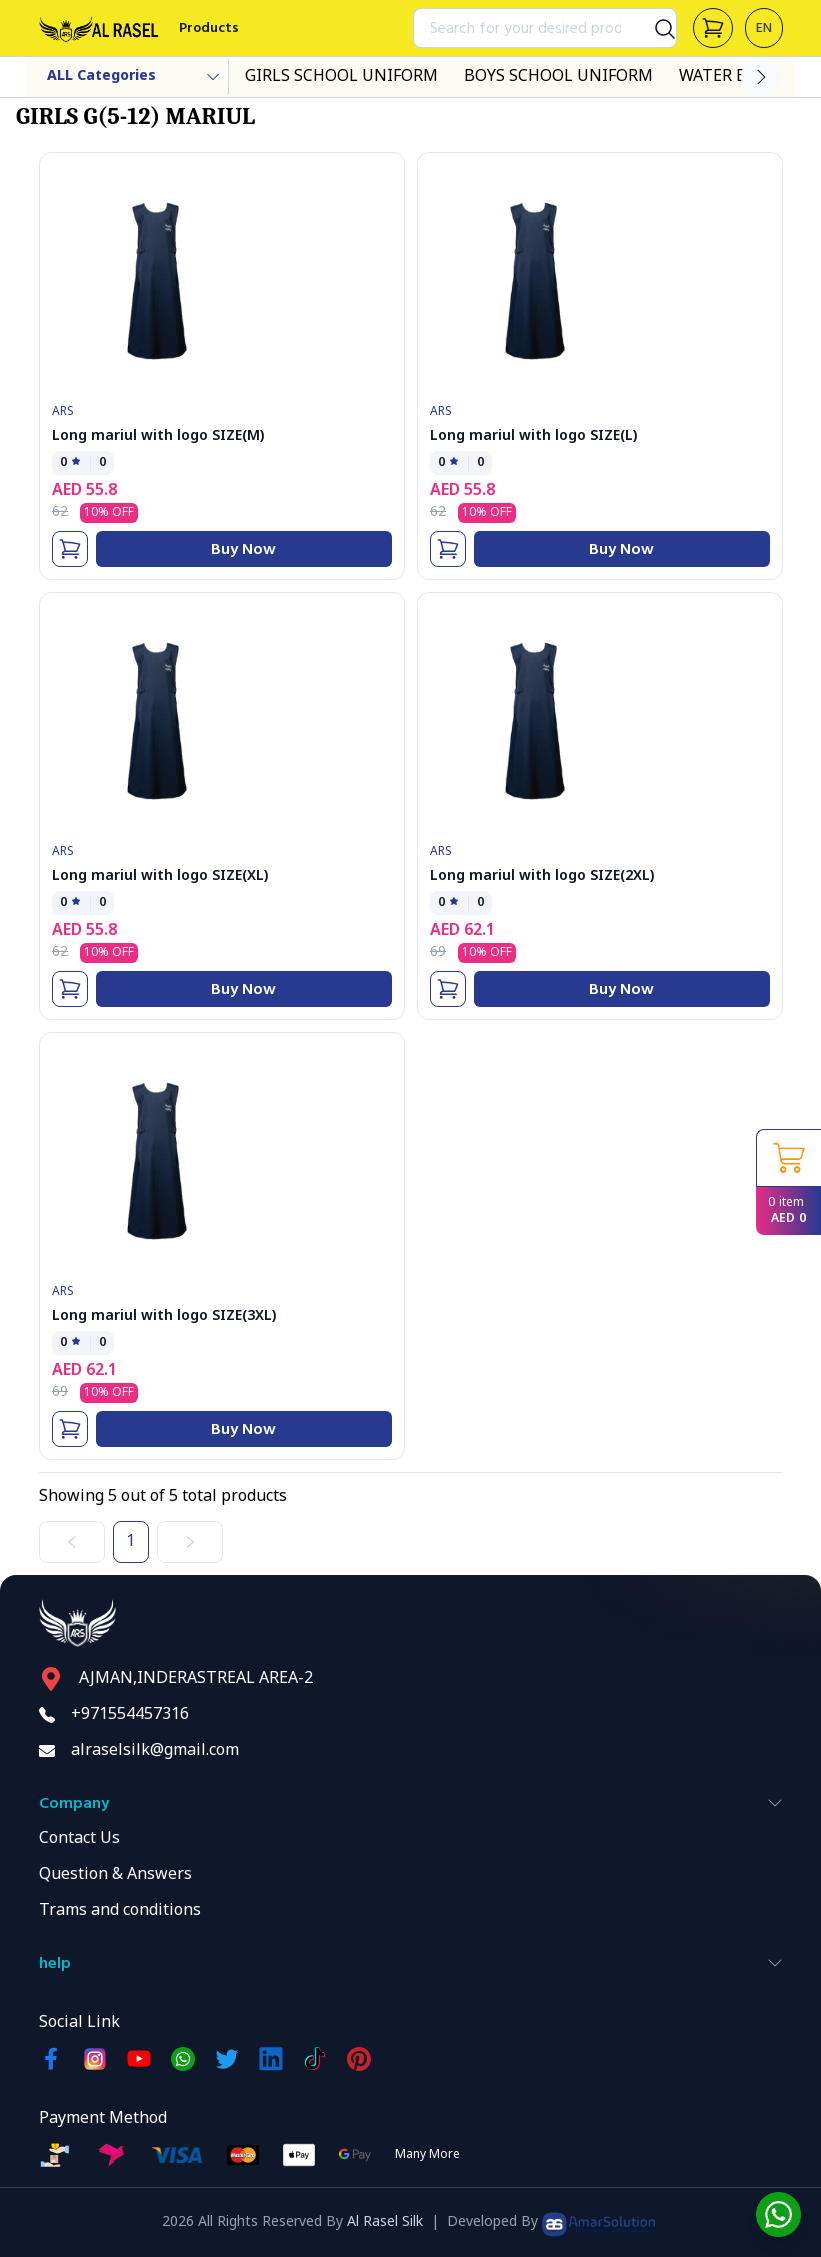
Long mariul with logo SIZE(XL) (160, 876)
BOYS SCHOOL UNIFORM (558, 77)
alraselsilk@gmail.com (155, 1751)
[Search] (657, 28)
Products (209, 28)
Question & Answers (115, 1875)
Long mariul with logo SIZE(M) (158, 436)
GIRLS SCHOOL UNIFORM (341, 77)
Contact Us (79, 1839)
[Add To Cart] (70, 549)
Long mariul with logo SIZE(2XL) (542, 876)
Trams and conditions (120, 1911)
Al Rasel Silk (385, 2222)
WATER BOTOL (735, 77)
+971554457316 (130, 1715)
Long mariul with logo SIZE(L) (533, 436)
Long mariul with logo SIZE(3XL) (164, 1316)
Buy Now (243, 549)
